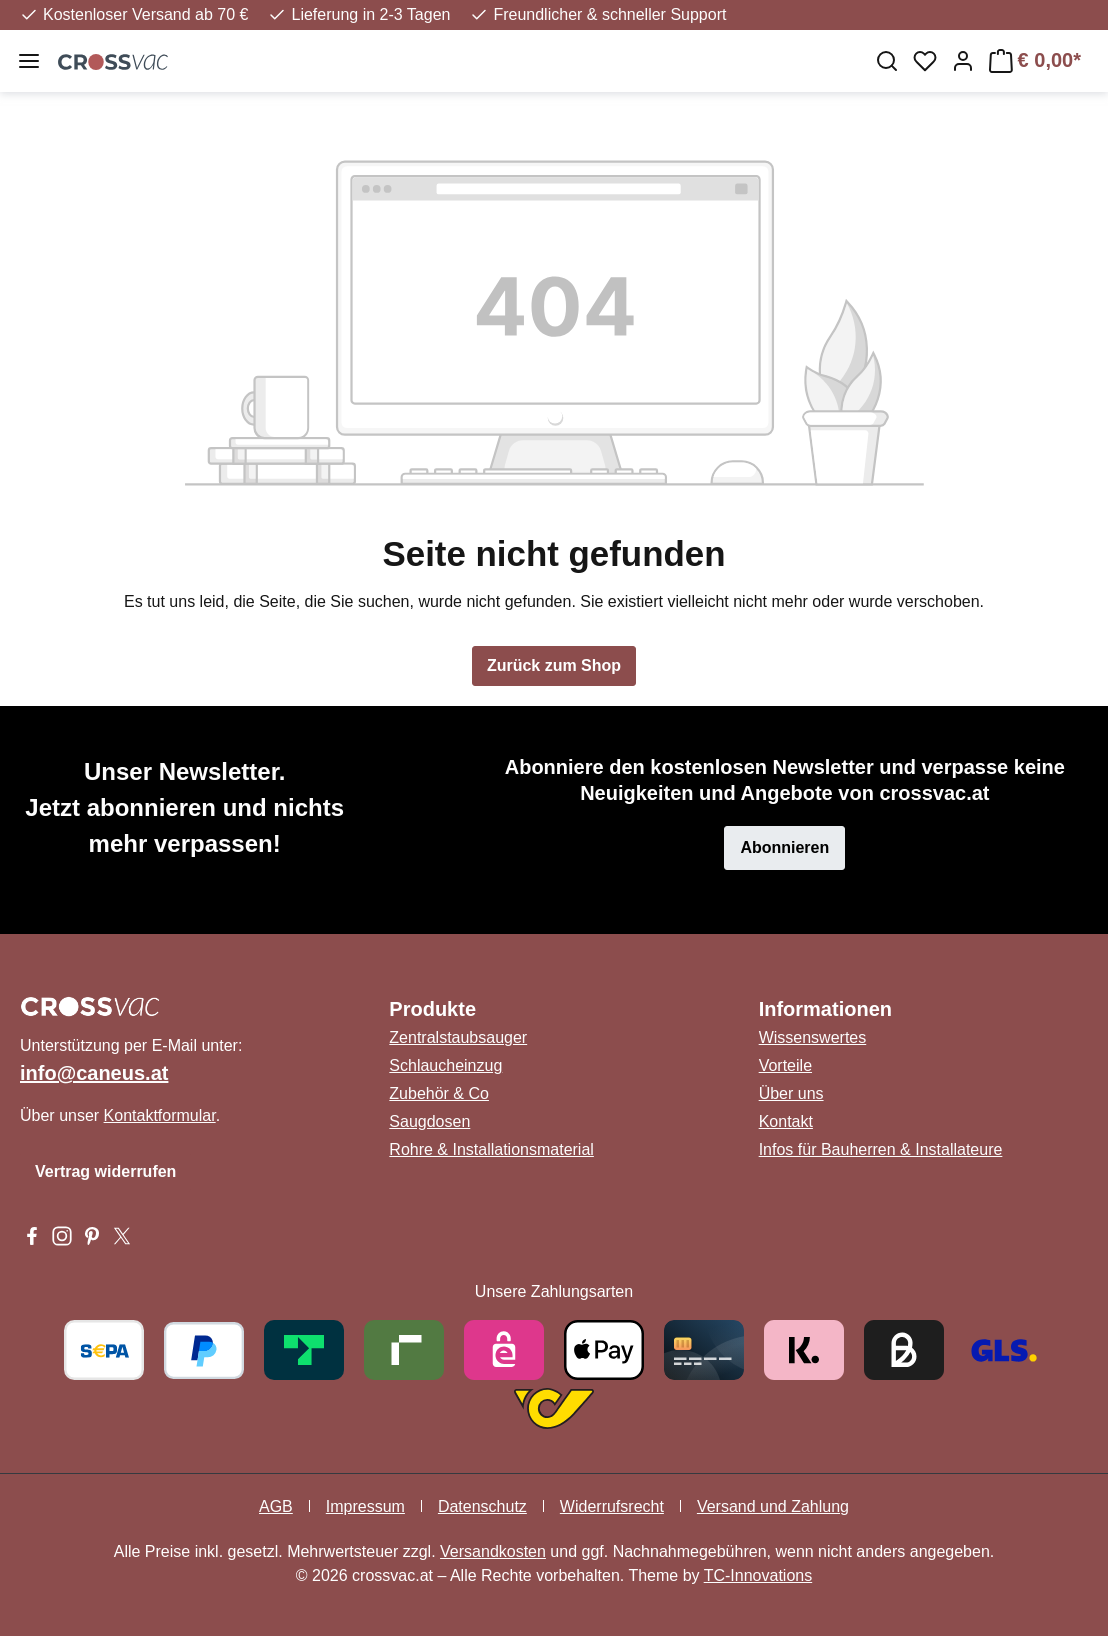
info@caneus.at (94, 1073)
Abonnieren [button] (784, 847)
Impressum (365, 1506)
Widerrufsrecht (612, 1506)
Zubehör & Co (439, 1093)
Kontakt (786, 1121)
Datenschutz (482, 1506)
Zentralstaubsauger (458, 1037)
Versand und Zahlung (773, 1506)
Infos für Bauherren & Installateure (881, 1149)
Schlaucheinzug (445, 1065)
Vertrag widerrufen (105, 1171)
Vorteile (785, 1065)
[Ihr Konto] (963, 61)
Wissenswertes (813, 1037)
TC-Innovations (758, 1575)
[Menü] (29, 61)
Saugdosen (429, 1121)
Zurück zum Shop (554, 665)
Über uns (791, 1093)
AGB (276, 1506)
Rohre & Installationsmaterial (491, 1149)
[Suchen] (887, 61)
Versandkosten (493, 1551)
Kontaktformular (160, 1115)
